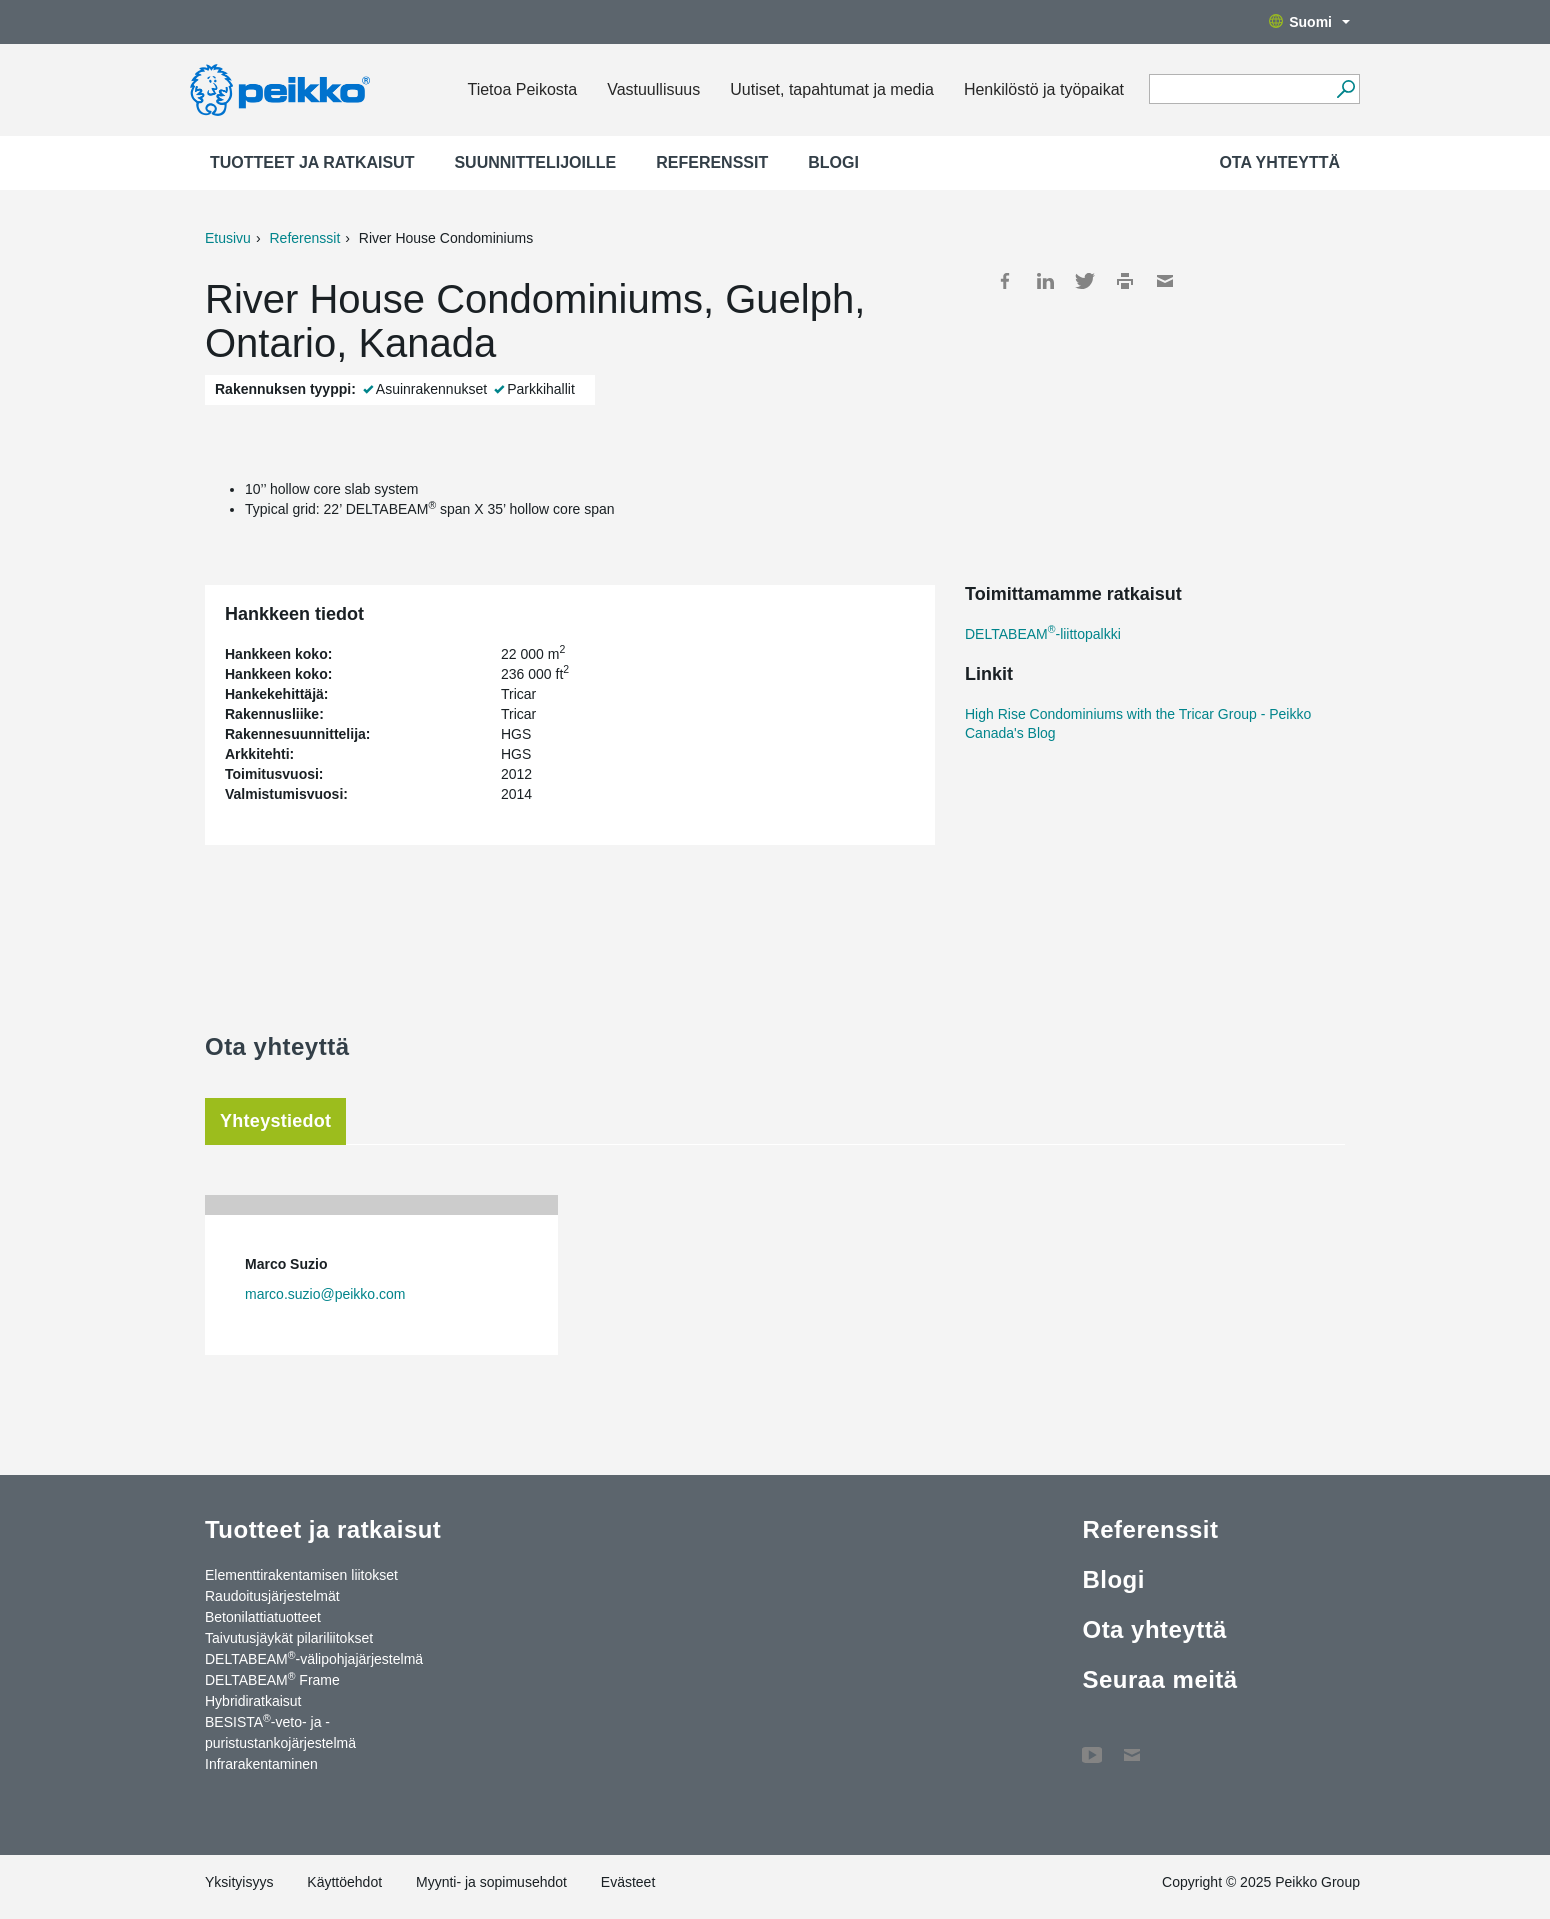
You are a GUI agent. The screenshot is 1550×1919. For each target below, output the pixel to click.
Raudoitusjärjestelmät (272, 1596)
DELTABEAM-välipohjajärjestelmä (314, 1658)
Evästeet (628, 1882)
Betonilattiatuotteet (263, 1617)
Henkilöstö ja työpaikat (1044, 89)
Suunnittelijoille (535, 162)
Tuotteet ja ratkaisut (312, 162)
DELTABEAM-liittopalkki (1043, 634)
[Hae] (1345, 89)
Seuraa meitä (1159, 1679)
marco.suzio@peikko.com (325, 1294)
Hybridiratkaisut (253, 1701)
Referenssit (712, 162)
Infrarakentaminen (261, 1764)
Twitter (1085, 281)
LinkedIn (1045, 281)
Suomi (1309, 22)
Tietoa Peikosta (522, 89)
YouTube (1092, 1745)
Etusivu (228, 238)
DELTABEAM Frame (272, 1679)
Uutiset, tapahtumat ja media (832, 89)
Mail (1165, 281)
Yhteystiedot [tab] (275, 1121)
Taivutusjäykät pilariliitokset (289, 1638)
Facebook (1005, 281)
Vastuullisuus (653, 89)
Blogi (833, 162)
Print (1125, 281)
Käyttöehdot (344, 1882)
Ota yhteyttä (1279, 162)
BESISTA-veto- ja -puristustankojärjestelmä (280, 1731)
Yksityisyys (239, 1882)
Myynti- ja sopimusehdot (491, 1882)
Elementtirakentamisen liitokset (301, 1575)
